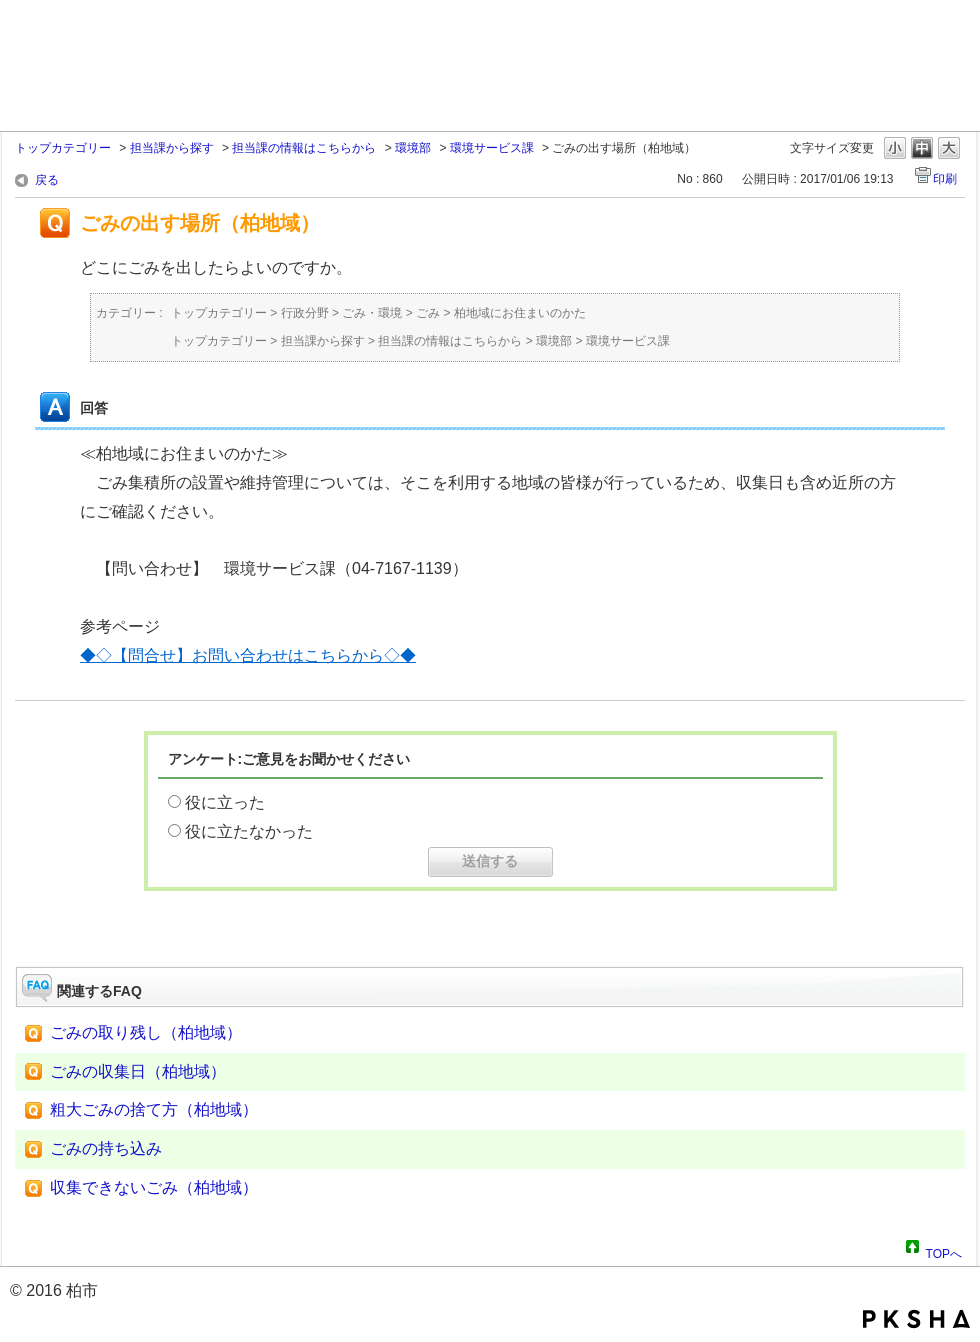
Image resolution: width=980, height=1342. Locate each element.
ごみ (428, 313)
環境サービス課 (492, 148)
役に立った (225, 802)
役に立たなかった (249, 831)
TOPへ (944, 1251)
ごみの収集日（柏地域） (138, 1071)
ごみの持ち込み (106, 1148)
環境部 (413, 148)
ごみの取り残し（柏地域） (146, 1032)
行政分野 (305, 313)
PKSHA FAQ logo (916, 1319)
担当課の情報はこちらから (304, 148)
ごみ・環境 (372, 313)
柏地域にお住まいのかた (520, 313)
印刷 (945, 179)
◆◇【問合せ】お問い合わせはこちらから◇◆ (248, 655)
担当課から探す (172, 148)
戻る (47, 180)
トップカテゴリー (63, 148)
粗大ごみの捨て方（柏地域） (154, 1109)
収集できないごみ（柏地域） (154, 1187)
